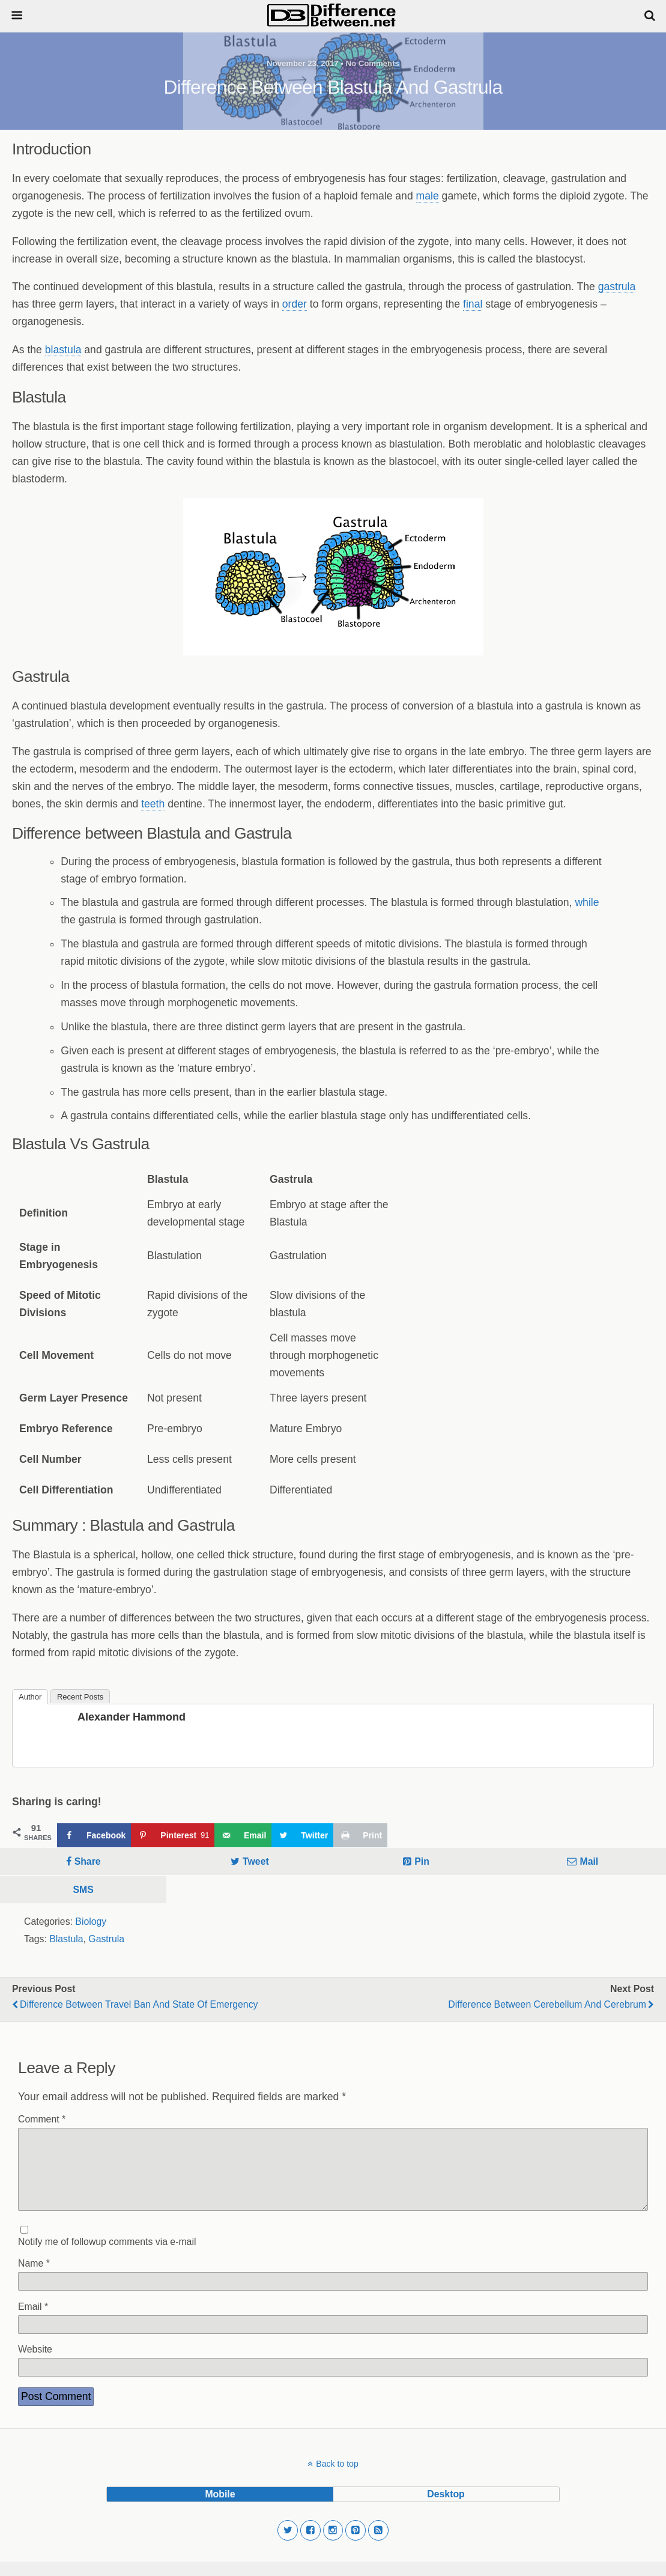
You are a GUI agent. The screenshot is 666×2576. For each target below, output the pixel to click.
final (472, 304)
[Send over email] (242, 1835)
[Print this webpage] (360, 1835)
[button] (287, 2545)
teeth (153, 804)
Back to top (337, 2478)
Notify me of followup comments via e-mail (107, 2256)
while (587, 902)
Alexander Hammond (131, 1717)
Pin (421, 1861)
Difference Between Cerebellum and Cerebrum (547, 2004)
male (427, 196)
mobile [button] (220, 2508)
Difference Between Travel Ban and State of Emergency (139, 2004)
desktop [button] (445, 2508)
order (294, 304)
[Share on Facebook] (94, 1835)
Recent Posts (80, 1696)
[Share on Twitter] (302, 1835)
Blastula (66, 1939)
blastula (63, 350)
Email (33, 2321)
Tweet (256, 1861)
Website (35, 2364)
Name (34, 2278)
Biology (90, 1921)
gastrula (617, 287)
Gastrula (106, 1939)
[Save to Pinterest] (172, 1835)
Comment (41, 2119)
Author (30, 1696)
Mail (589, 1861)
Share (87, 1861)
